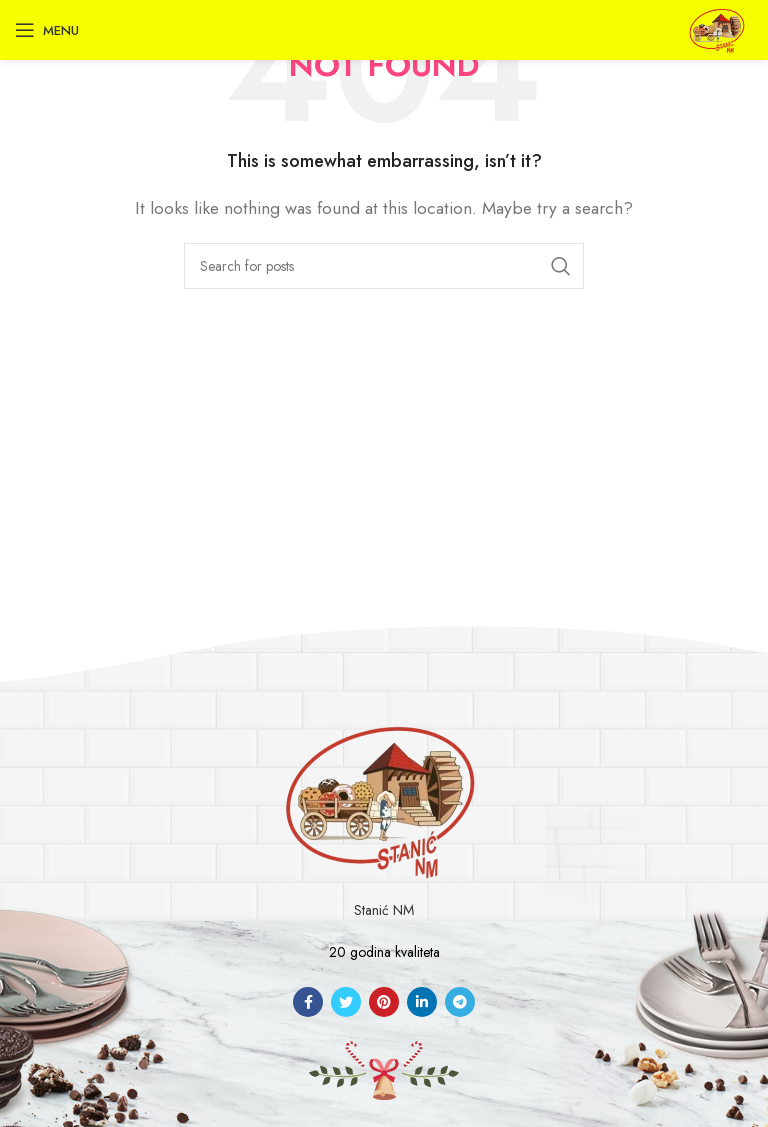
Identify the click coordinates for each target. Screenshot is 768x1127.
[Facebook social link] (308, 1002)
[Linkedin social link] (422, 1002)
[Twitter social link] (346, 1002)
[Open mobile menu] (47, 30)
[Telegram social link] (460, 1002)
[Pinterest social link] (384, 1002)
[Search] (384, 266)
